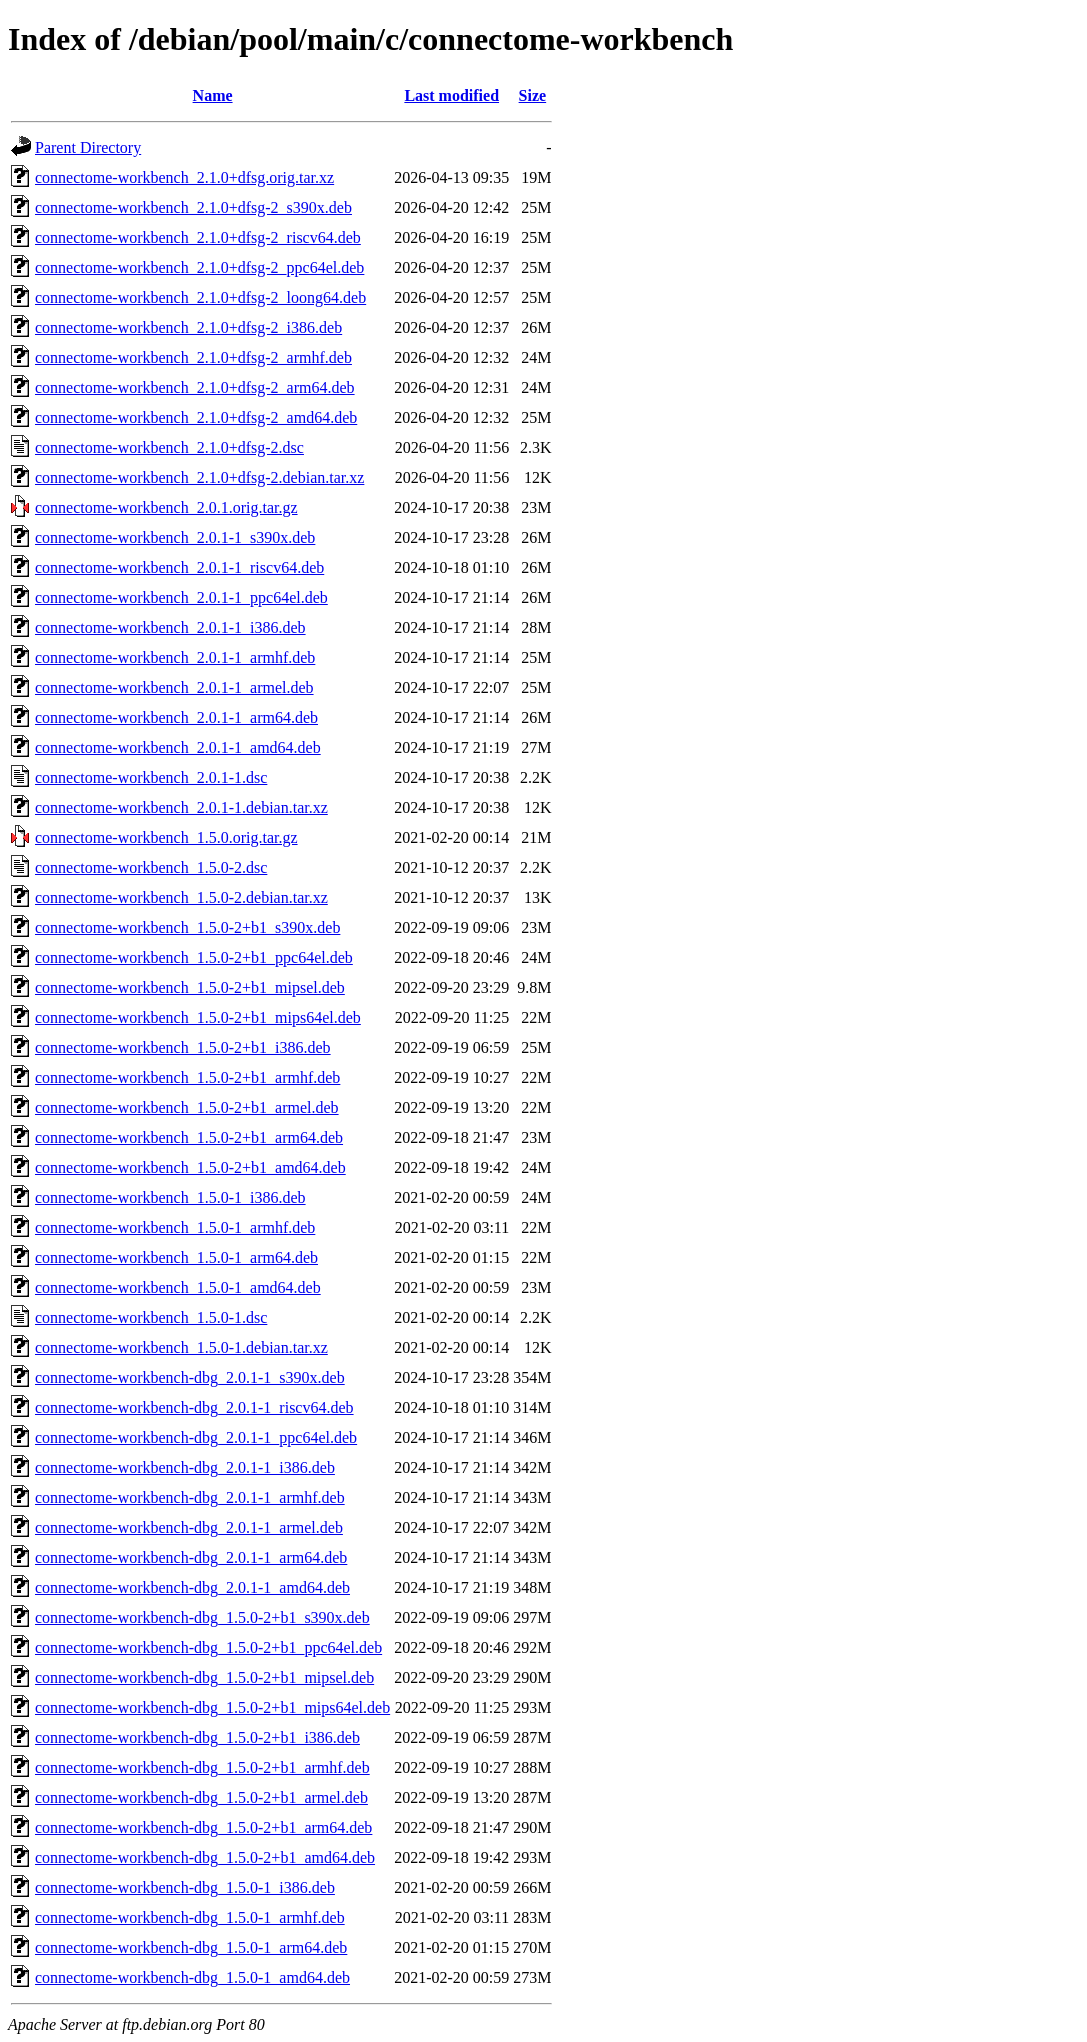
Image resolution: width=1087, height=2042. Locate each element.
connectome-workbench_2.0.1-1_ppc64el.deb (181, 597)
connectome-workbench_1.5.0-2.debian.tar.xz (181, 897)
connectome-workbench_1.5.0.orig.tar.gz (166, 837)
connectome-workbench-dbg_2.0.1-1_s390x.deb (190, 1377)
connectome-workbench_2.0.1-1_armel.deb (174, 687)
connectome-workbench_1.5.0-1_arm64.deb (176, 1257)
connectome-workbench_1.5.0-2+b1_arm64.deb (189, 1137)
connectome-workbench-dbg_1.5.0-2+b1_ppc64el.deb (208, 1647)
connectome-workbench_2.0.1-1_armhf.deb (175, 657)
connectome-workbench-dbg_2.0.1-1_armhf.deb (190, 1497)
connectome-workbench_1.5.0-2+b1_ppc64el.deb (194, 957)
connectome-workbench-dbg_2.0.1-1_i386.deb (185, 1467)
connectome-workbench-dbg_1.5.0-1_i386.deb (185, 1887)
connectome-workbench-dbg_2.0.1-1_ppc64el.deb (196, 1437)
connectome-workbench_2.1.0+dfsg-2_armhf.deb (193, 357)
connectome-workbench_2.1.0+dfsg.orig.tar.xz (184, 177)
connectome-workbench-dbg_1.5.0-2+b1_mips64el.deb (212, 1707)
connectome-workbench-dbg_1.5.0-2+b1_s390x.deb (202, 1617)
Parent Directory (88, 147)
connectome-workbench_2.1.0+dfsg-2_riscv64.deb (198, 237)
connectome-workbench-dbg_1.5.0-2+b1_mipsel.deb (204, 1677)
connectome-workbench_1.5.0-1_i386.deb (170, 1197)
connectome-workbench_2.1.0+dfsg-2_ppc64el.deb (199, 267)
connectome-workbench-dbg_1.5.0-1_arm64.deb (191, 1947)
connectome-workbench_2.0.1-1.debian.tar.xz (181, 807)
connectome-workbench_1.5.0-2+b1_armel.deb (187, 1107)
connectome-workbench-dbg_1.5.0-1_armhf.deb (190, 1917)
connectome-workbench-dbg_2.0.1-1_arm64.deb (191, 1557)
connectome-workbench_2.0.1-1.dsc (151, 777)
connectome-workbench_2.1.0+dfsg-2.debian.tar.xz (199, 477)
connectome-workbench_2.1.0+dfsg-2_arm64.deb (195, 387)
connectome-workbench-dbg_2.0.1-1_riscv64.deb (194, 1407)
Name (213, 95)
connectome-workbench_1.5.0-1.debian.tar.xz (181, 1347)
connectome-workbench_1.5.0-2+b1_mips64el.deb (198, 1017)
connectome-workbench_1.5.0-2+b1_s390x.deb (187, 927)
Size (533, 95)
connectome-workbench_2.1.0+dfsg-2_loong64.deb (200, 297)
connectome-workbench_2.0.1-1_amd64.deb (178, 747)
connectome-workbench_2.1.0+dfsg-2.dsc (169, 447)
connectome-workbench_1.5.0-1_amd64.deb (178, 1287)
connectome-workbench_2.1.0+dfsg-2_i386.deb (188, 327)
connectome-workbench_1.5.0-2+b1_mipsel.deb (190, 987)
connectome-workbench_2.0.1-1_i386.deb (170, 627)
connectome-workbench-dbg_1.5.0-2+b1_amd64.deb (205, 1857)
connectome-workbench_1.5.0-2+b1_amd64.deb (190, 1167)
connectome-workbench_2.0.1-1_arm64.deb (176, 717)
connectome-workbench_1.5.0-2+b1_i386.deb (183, 1047)
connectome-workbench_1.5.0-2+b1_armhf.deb (187, 1077)
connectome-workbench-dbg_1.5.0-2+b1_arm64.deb (203, 1827)
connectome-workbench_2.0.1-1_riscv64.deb (179, 567)
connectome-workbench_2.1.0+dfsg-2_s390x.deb (193, 207)
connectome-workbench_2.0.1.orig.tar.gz (166, 507)
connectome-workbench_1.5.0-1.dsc (151, 1317)
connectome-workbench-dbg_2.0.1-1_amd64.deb (192, 1587)
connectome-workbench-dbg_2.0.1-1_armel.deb (189, 1527)
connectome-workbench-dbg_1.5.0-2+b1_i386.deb (197, 1737)
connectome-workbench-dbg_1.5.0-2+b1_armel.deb (201, 1797)
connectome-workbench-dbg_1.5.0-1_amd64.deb (192, 1977)
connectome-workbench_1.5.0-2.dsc (151, 867)
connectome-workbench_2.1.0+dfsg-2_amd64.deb (196, 417)
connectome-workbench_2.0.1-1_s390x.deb (175, 537)
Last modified (451, 95)
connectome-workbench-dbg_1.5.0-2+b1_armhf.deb (202, 1767)
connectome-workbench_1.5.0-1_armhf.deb (175, 1227)
